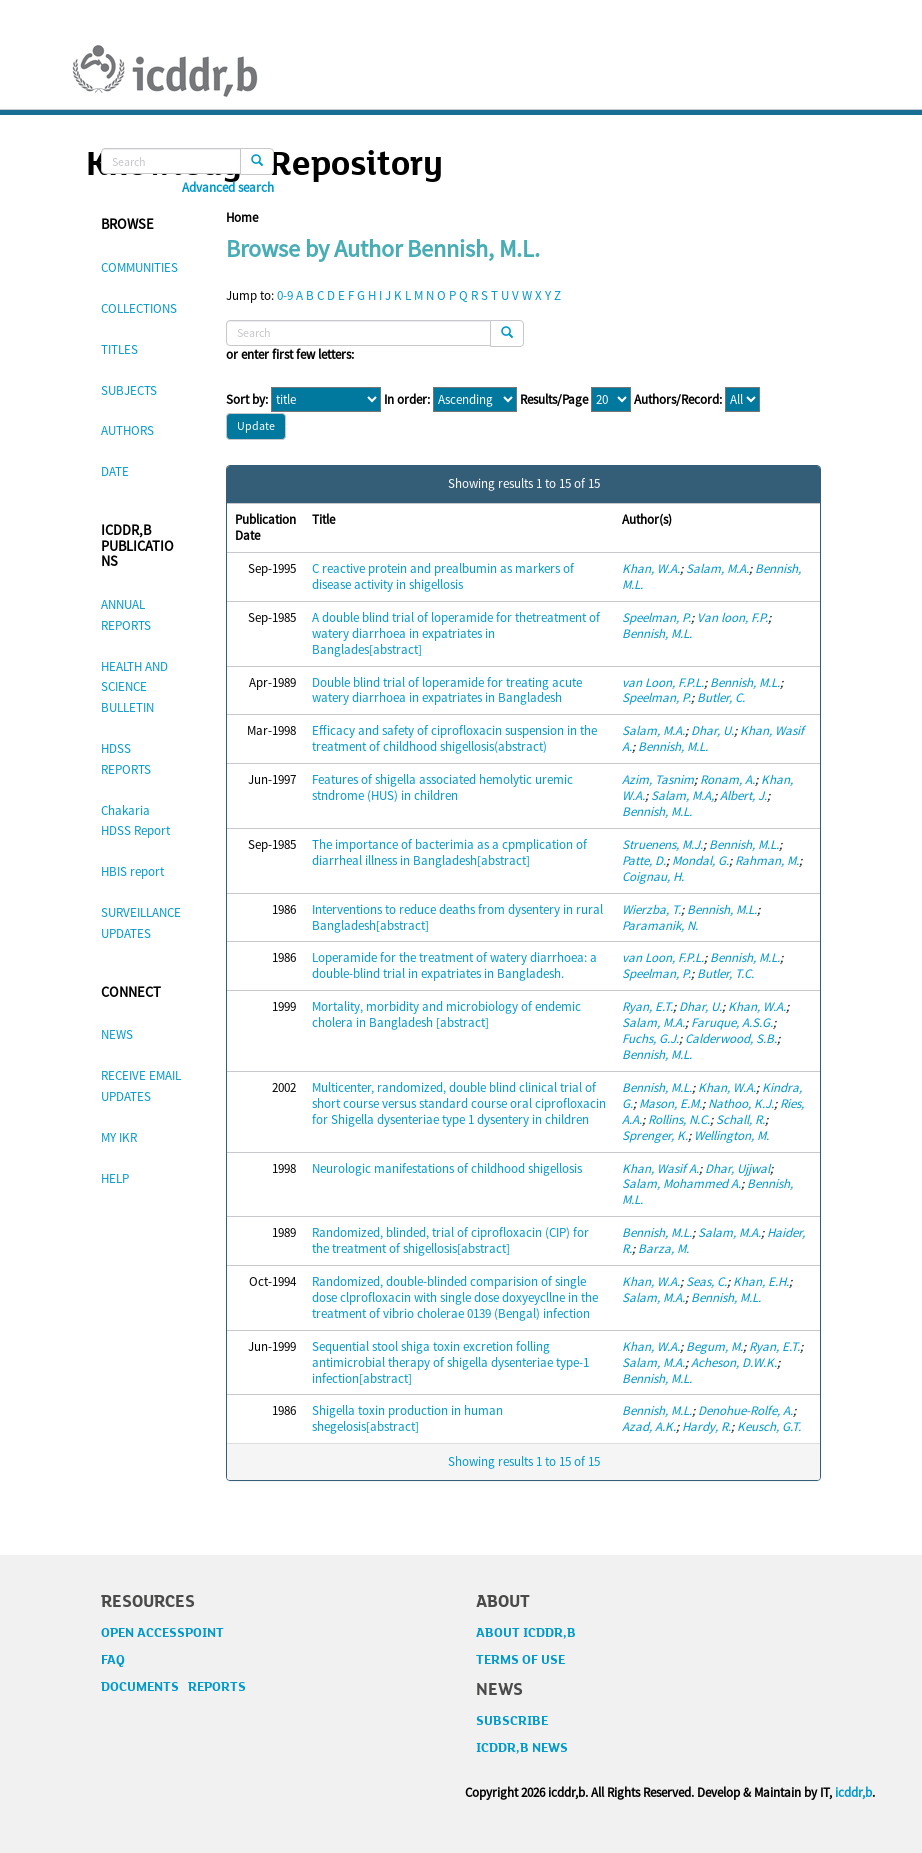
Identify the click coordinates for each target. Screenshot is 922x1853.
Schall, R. (740, 1119)
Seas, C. (706, 1281)
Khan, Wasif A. (660, 1168)
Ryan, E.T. (647, 1006)
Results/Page (554, 400)
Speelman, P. (656, 617)
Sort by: (247, 400)
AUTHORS (127, 430)
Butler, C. (721, 697)
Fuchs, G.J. (650, 1038)
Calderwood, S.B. (731, 1038)
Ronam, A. (727, 779)
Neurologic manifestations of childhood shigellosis (447, 1168)
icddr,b (853, 1792)
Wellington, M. (731, 1135)
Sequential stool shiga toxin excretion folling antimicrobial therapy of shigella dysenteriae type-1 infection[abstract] (450, 1362)
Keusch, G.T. (769, 1426)
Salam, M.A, (682, 795)
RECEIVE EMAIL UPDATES (141, 1086)
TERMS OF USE (520, 1660)
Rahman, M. (767, 860)
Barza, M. (663, 1248)
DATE (115, 471)
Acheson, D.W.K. (734, 1362)
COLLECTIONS (139, 308)
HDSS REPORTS (126, 759)
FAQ (113, 1660)
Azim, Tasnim (658, 779)
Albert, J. (743, 795)
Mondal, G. (700, 860)
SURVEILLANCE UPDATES (141, 923)
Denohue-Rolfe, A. (745, 1410)
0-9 (285, 295)
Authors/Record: (678, 400)
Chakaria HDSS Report (135, 821)
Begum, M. (714, 1346)
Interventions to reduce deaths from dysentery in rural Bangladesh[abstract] (457, 917)
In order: (407, 400)
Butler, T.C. (725, 973)
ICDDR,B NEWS (522, 1748)
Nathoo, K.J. (741, 1103)
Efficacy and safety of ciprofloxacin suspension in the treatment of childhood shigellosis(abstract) (454, 738)
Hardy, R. (706, 1426)
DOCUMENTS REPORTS (173, 1687)
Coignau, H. (653, 876)
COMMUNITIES (139, 267)
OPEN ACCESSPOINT (162, 1633)
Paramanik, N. (660, 925)
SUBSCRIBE (512, 1721)
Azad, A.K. (649, 1426)
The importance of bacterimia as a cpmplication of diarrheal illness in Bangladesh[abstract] (449, 852)
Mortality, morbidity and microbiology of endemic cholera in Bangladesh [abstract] (446, 1014)
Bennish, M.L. (657, 633)
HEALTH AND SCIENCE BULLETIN (134, 687)
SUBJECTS (129, 390)
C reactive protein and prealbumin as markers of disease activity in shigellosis (443, 576)
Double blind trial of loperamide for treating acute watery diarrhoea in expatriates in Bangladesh (447, 690)
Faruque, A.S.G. (732, 1022)
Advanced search (228, 188)
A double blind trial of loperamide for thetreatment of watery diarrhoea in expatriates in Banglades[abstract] (456, 633)
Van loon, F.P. (732, 617)
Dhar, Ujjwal (737, 1168)
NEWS (117, 1034)
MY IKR (119, 1137)
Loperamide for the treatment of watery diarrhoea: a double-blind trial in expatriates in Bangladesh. (454, 965)
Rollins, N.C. (679, 1119)
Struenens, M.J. (662, 844)
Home (242, 217)
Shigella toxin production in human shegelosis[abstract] (407, 1418)
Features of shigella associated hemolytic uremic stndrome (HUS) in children (442, 787)
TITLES (119, 349)
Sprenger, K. (655, 1135)
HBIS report (132, 871)
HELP (115, 1178)
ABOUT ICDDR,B (526, 1633)
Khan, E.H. (761, 1281)
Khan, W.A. (651, 568)
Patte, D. (644, 860)
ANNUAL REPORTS (126, 615)
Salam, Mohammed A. (681, 1183)
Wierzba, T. (651, 909)
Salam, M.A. (717, 568)
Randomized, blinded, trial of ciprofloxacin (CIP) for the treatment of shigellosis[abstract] (450, 1240)
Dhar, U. (712, 730)
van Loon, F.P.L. (663, 682)
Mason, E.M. (670, 1103)
